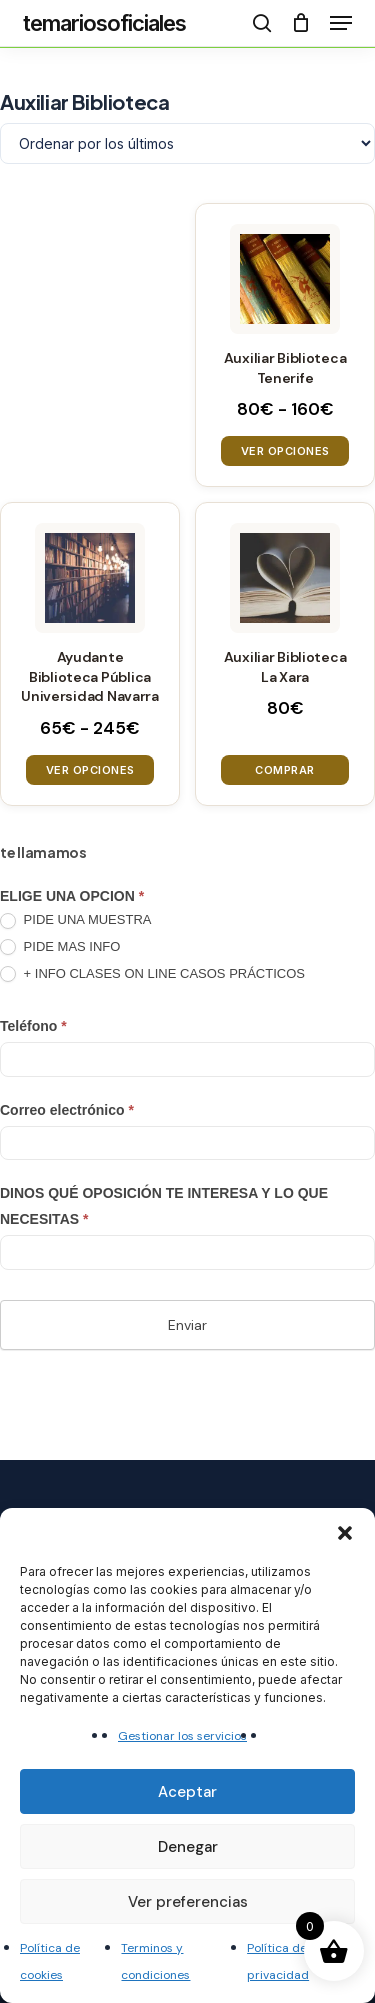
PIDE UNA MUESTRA (75, 920)
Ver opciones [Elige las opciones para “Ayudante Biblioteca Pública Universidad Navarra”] (90, 770)
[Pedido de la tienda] (187, 143)
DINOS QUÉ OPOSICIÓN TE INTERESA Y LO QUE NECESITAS (164, 1206)
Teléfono (33, 1026)
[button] (345, 1533)
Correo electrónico (67, 1110)
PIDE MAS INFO (60, 947)
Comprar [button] (285, 770)
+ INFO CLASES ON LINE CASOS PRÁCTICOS (152, 974)
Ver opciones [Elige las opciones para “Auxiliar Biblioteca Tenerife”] (285, 451)
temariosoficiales (104, 23)
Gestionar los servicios (182, 1736)
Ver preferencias (188, 1902)
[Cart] (300, 23)
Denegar (188, 1847)
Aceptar (187, 1792)
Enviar (187, 1325)
